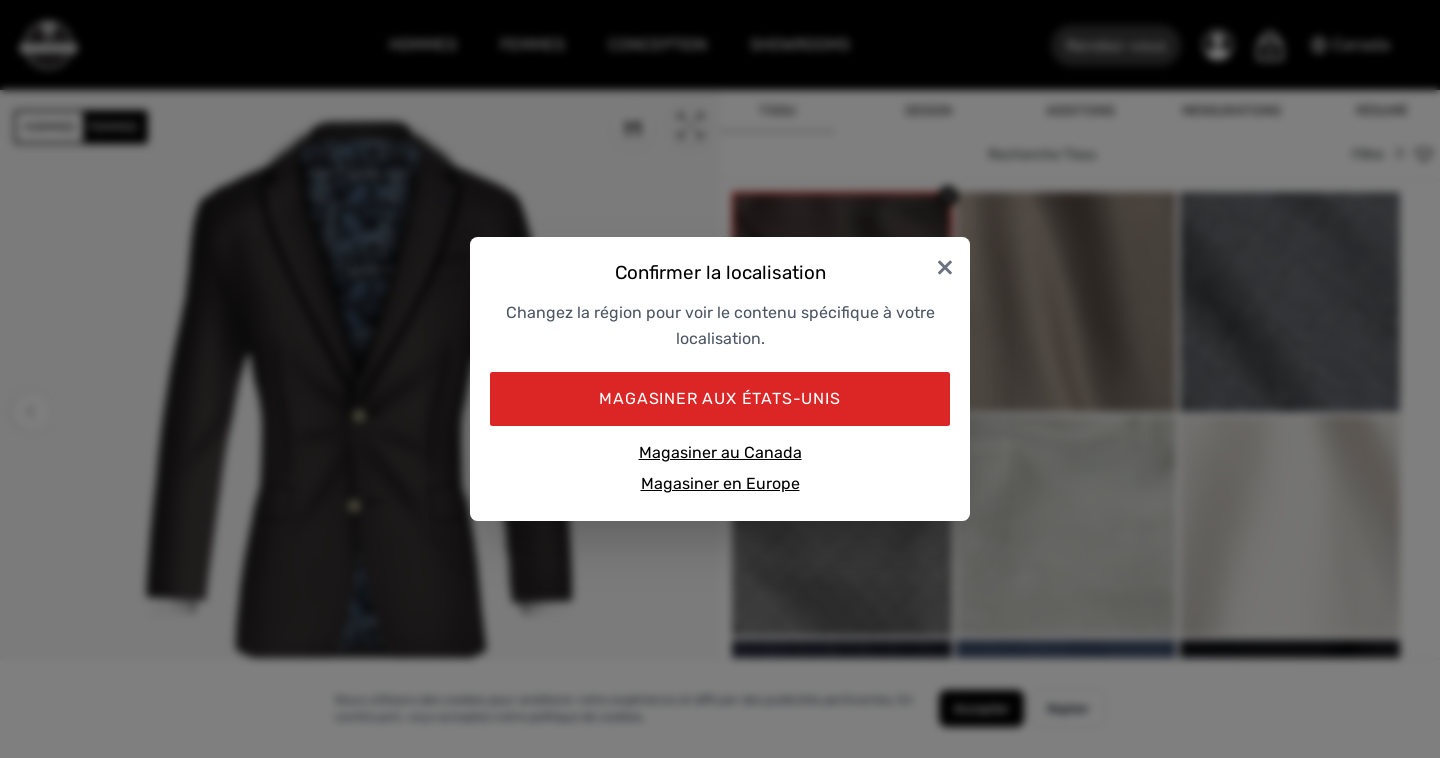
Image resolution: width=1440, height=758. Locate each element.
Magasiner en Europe (720, 483)
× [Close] (945, 265)
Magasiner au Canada (720, 452)
